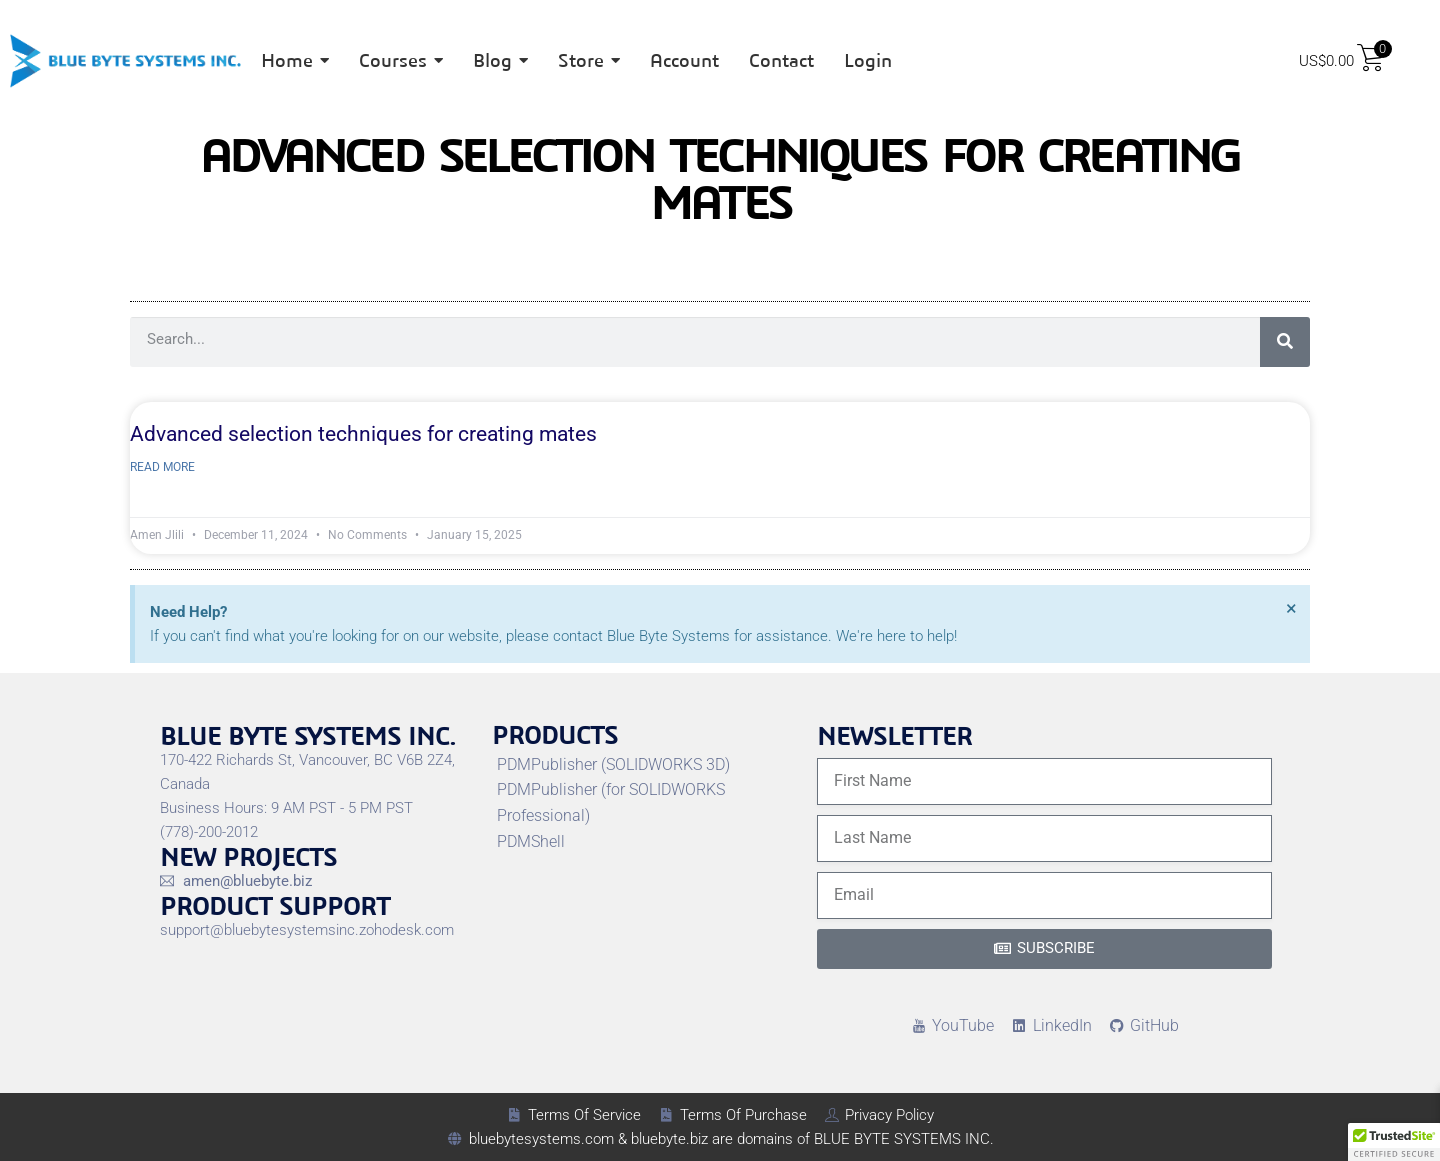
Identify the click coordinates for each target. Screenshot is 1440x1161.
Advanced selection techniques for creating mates (363, 434)
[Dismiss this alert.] (1291, 608)
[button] (1394, 1142)
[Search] (1285, 342)
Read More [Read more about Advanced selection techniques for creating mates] (162, 467)
